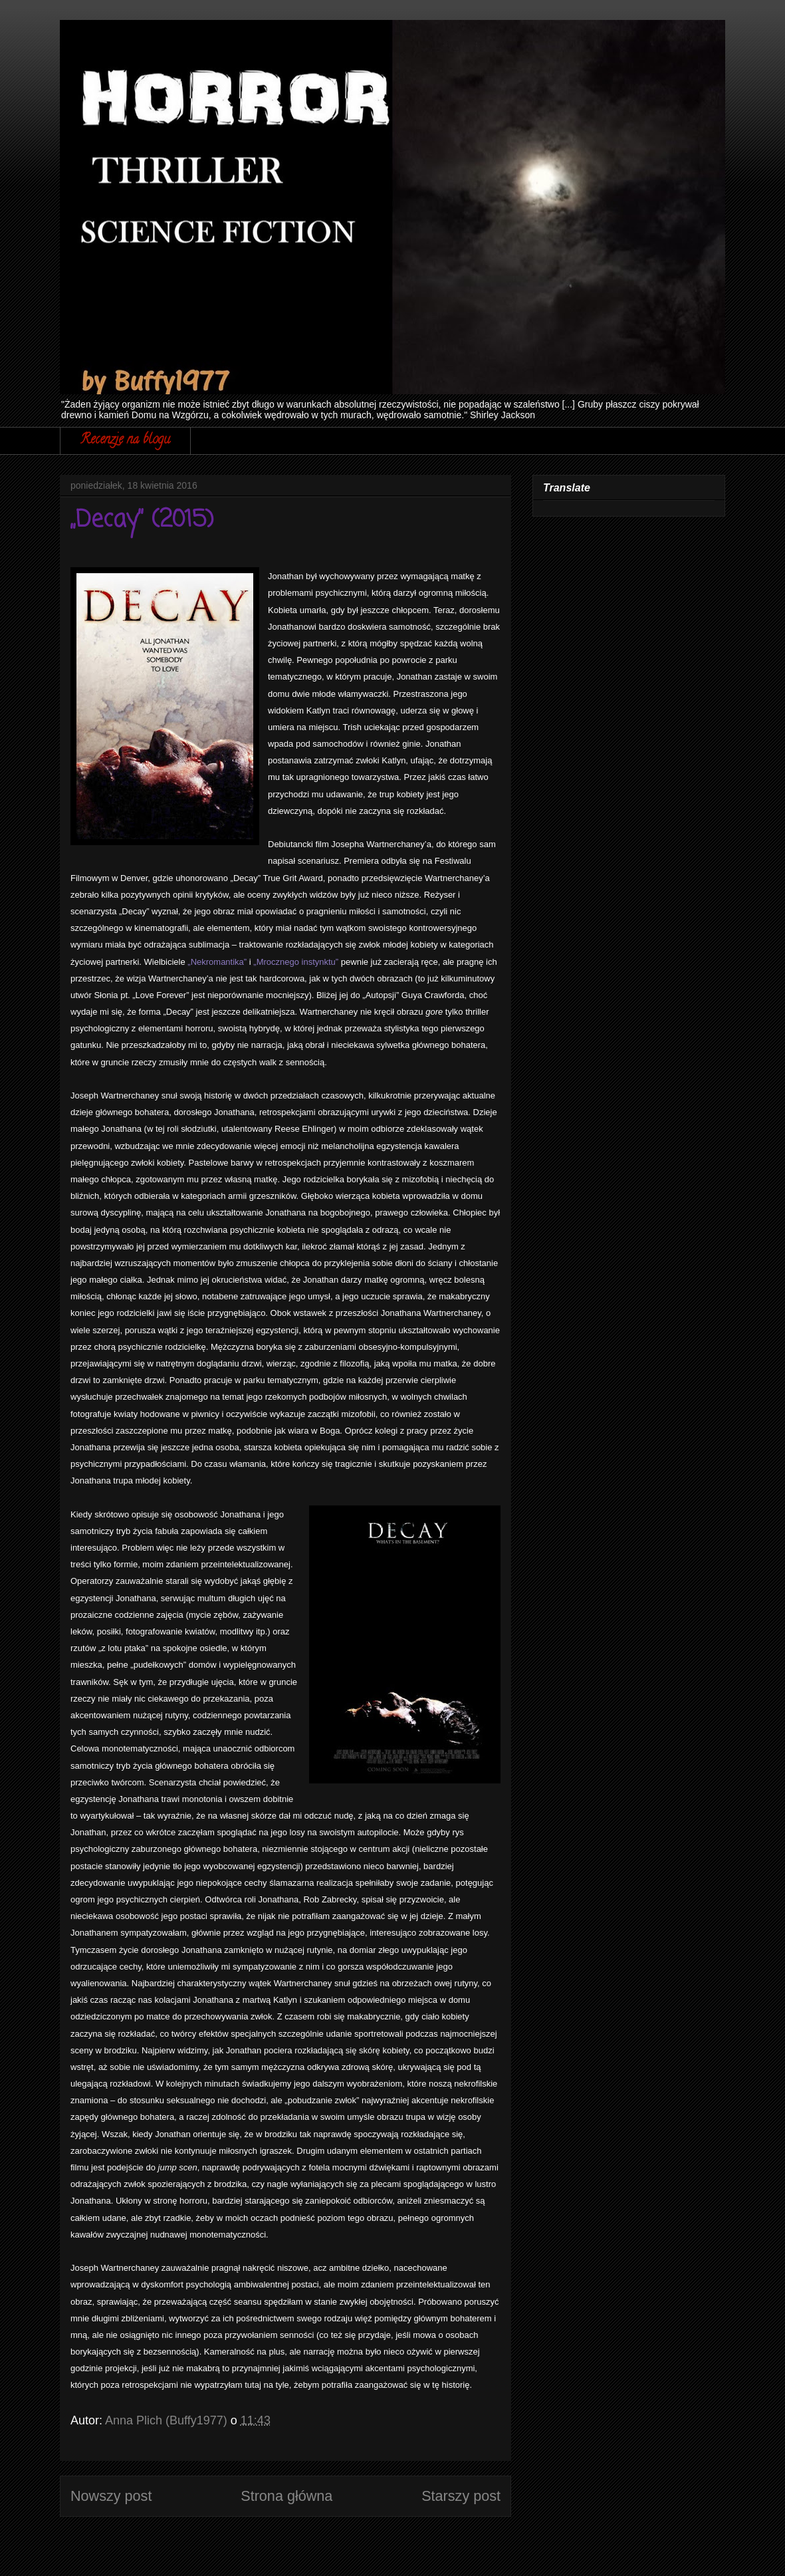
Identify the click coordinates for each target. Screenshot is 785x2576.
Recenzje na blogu (125, 440)
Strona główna (286, 2496)
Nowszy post (111, 2496)
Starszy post (461, 2496)
